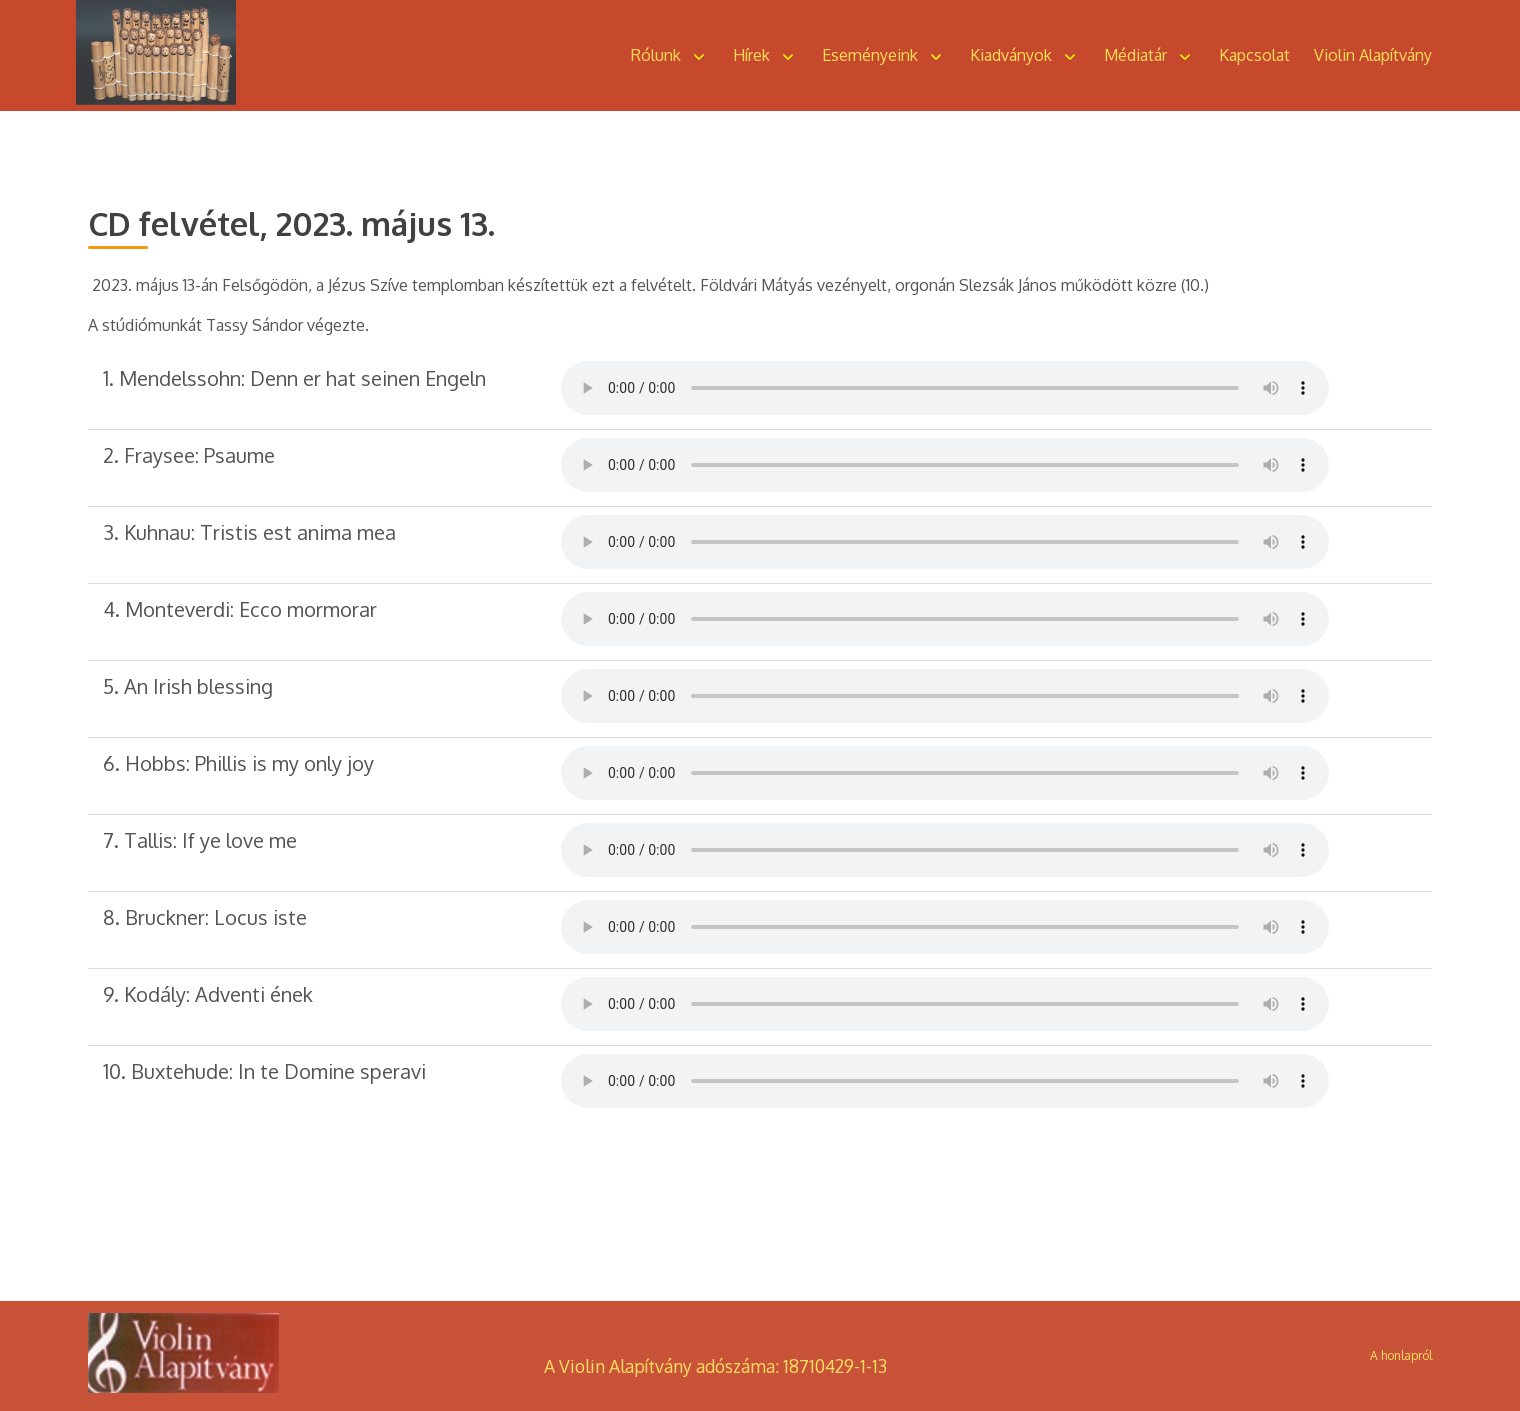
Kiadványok (1011, 55)
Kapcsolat (1254, 55)
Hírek (751, 55)
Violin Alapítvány (1373, 55)
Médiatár (1135, 55)
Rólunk (656, 55)
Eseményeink (870, 55)
